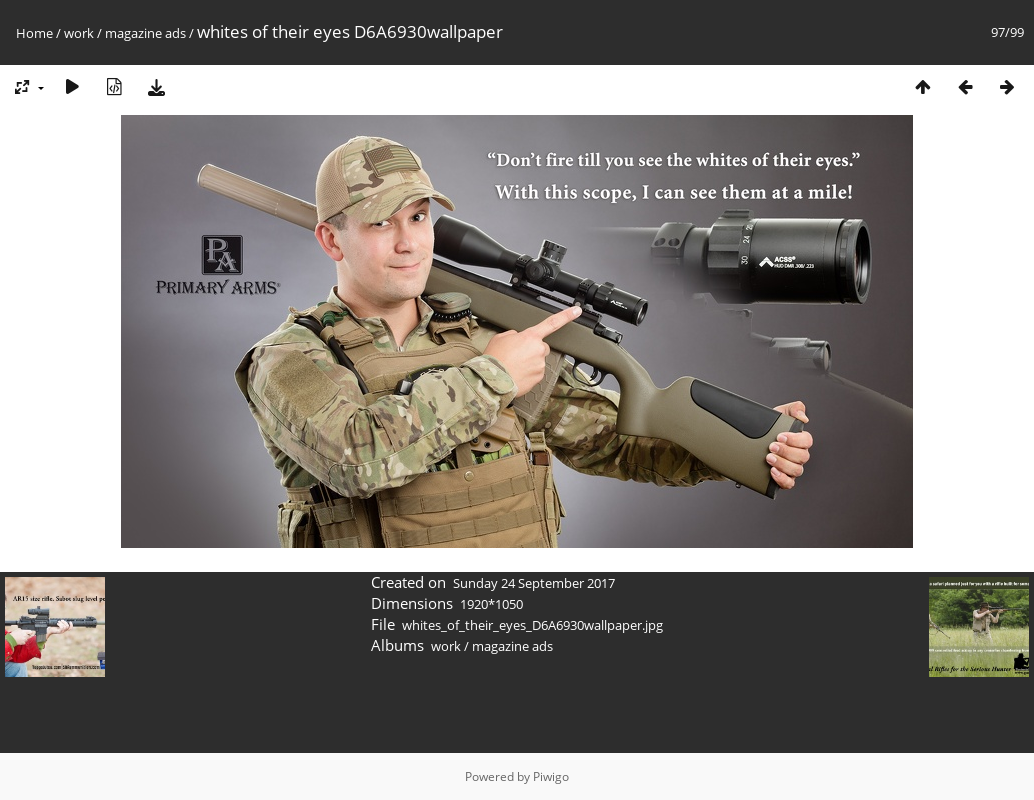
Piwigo (551, 776)
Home (34, 33)
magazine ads (145, 33)
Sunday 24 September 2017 (534, 583)
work (79, 33)
